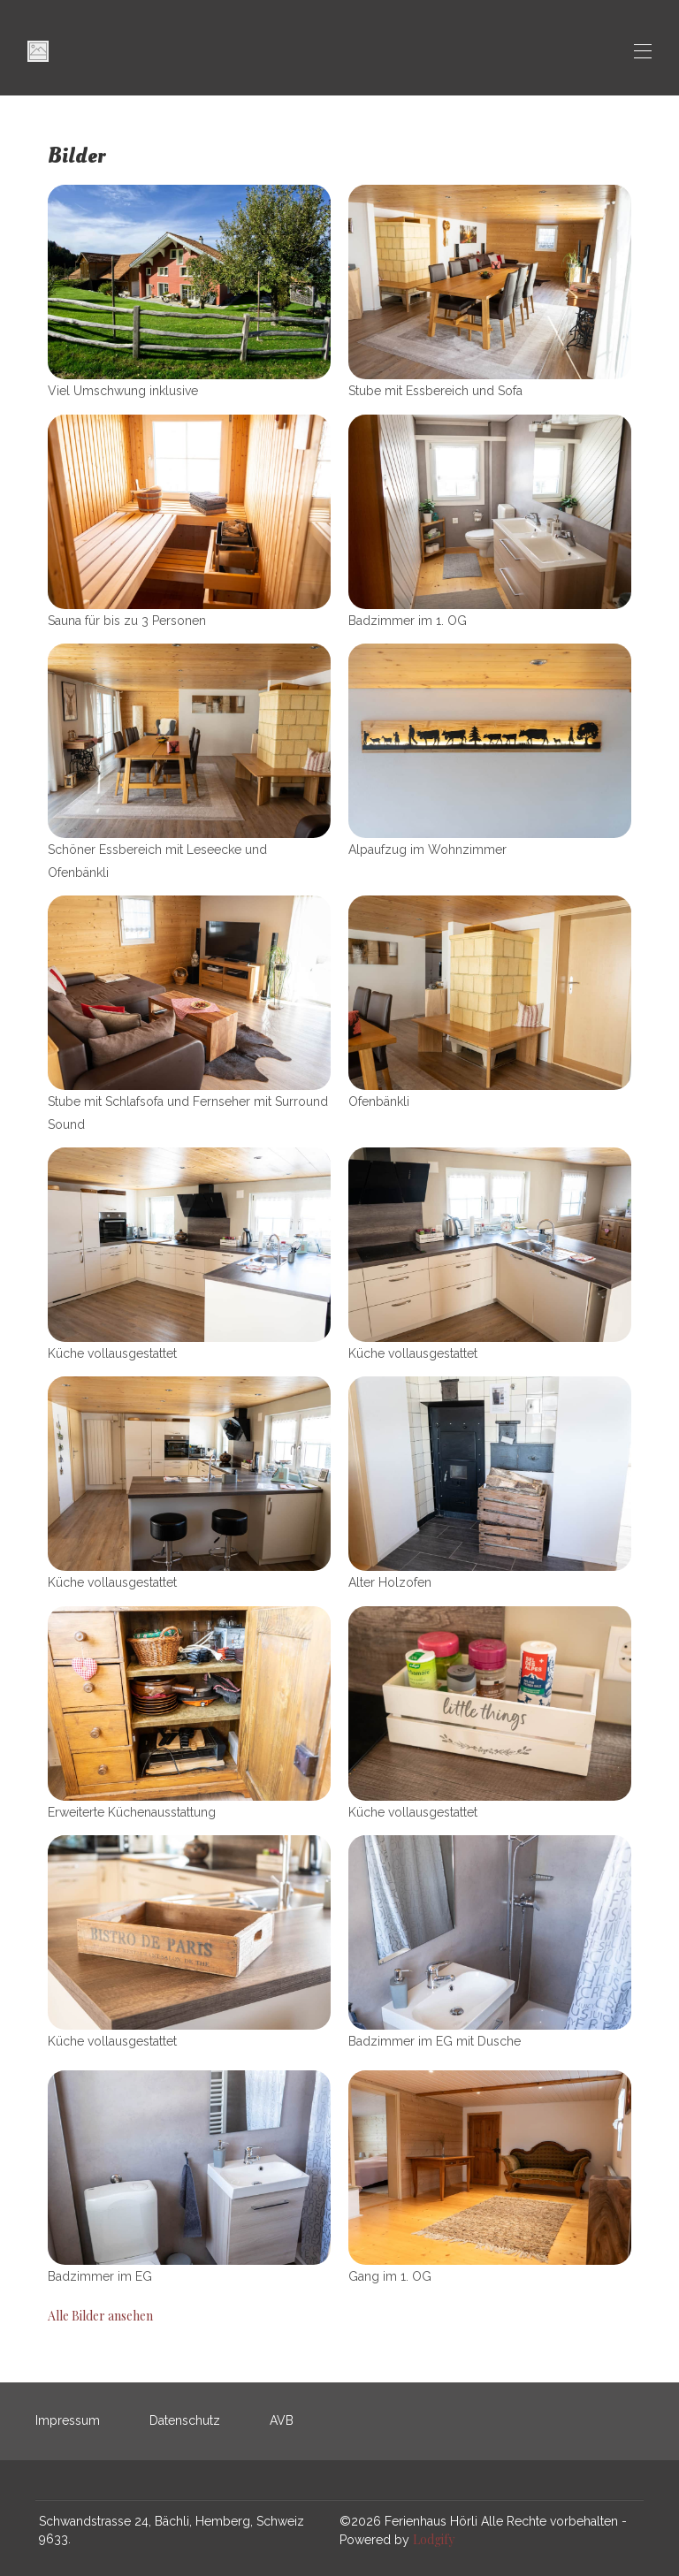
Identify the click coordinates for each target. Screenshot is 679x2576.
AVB (282, 2420)
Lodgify (433, 2539)
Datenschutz (184, 2420)
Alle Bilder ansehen (100, 2315)
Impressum (67, 2420)
